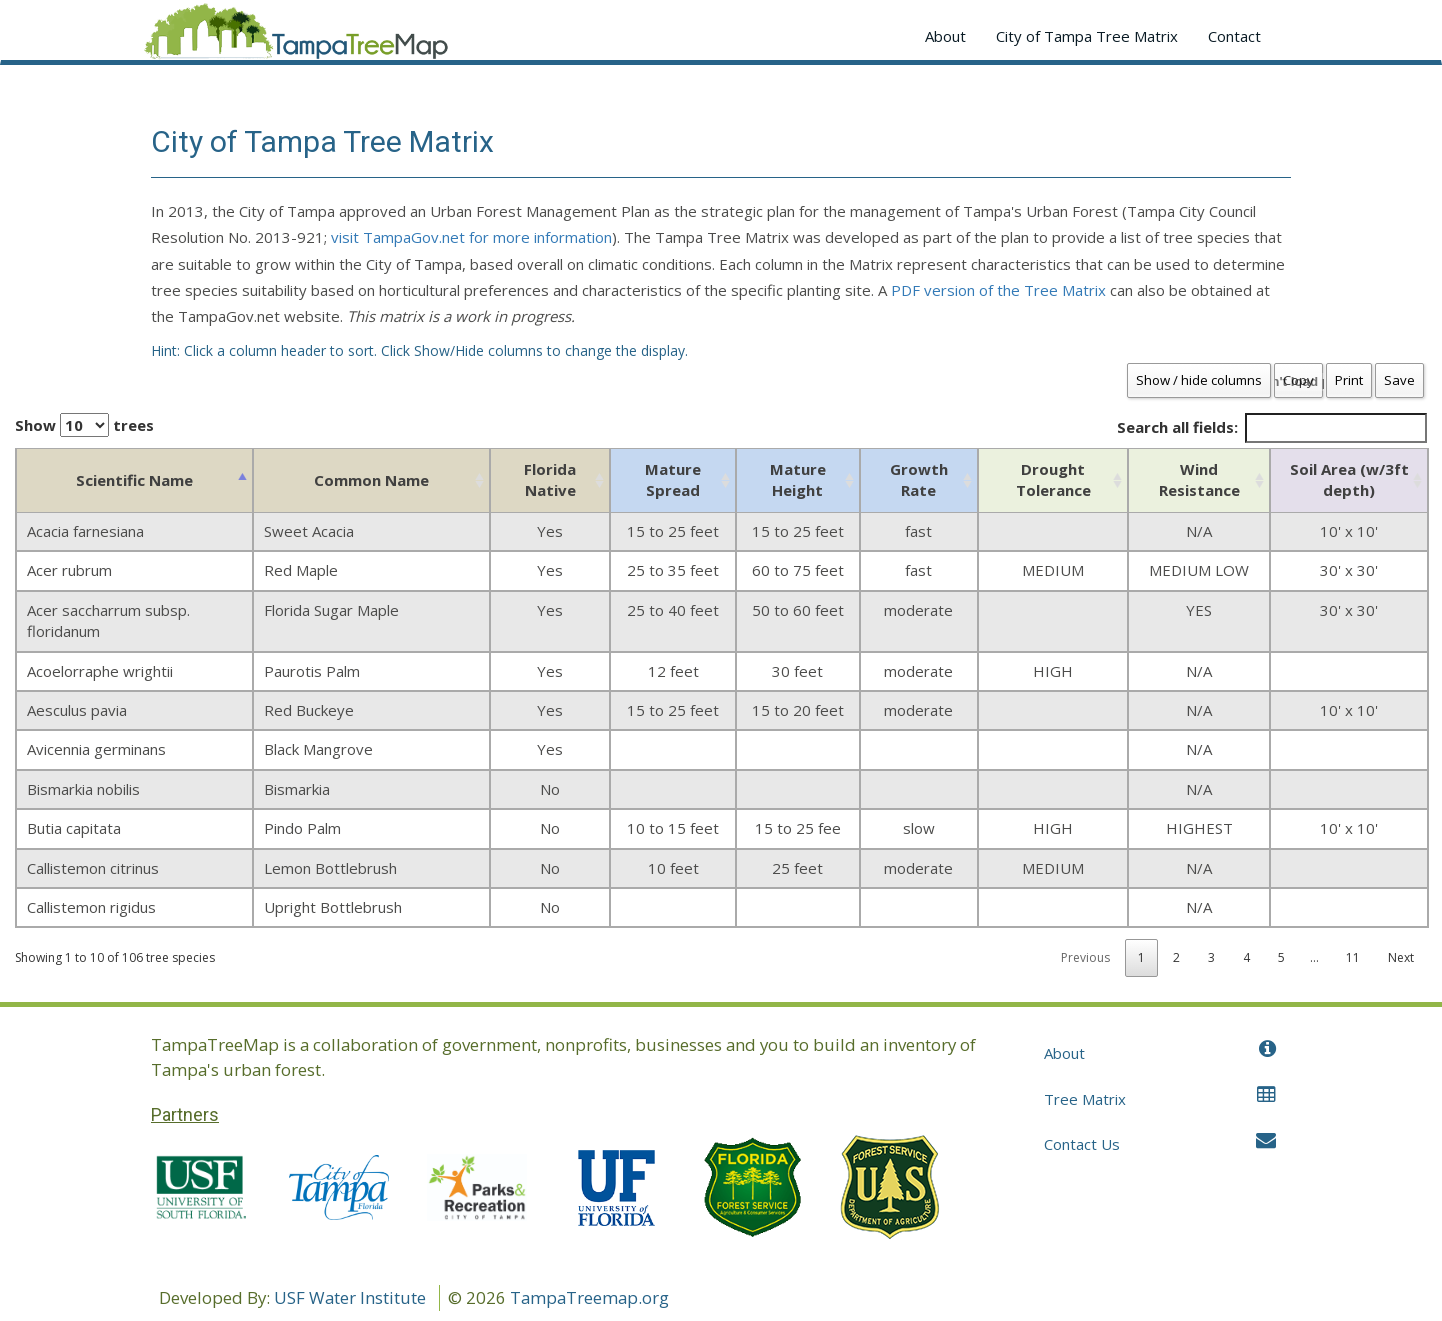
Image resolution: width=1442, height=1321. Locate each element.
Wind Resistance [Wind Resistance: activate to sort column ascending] (1199, 479)
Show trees (84, 425)
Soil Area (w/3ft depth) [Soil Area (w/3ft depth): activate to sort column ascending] (1349, 479)
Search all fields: (1272, 428)
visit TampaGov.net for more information (471, 237)
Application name (296, 35)
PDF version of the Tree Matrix (998, 290)
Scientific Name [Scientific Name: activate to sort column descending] (134, 480)
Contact (1234, 36)
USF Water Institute (350, 1297)
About (945, 36)
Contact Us (1160, 1143)
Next (1401, 957)
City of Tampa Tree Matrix (1087, 36)
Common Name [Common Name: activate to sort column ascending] (371, 480)
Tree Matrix (1160, 1098)
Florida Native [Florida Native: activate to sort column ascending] (550, 479)
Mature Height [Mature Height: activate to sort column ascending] (798, 479)
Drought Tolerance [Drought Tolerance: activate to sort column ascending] (1053, 479)
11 (1353, 957)
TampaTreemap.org (589, 1297)
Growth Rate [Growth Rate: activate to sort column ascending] (919, 479)
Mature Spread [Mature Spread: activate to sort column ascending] (673, 479)
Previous (1085, 957)
